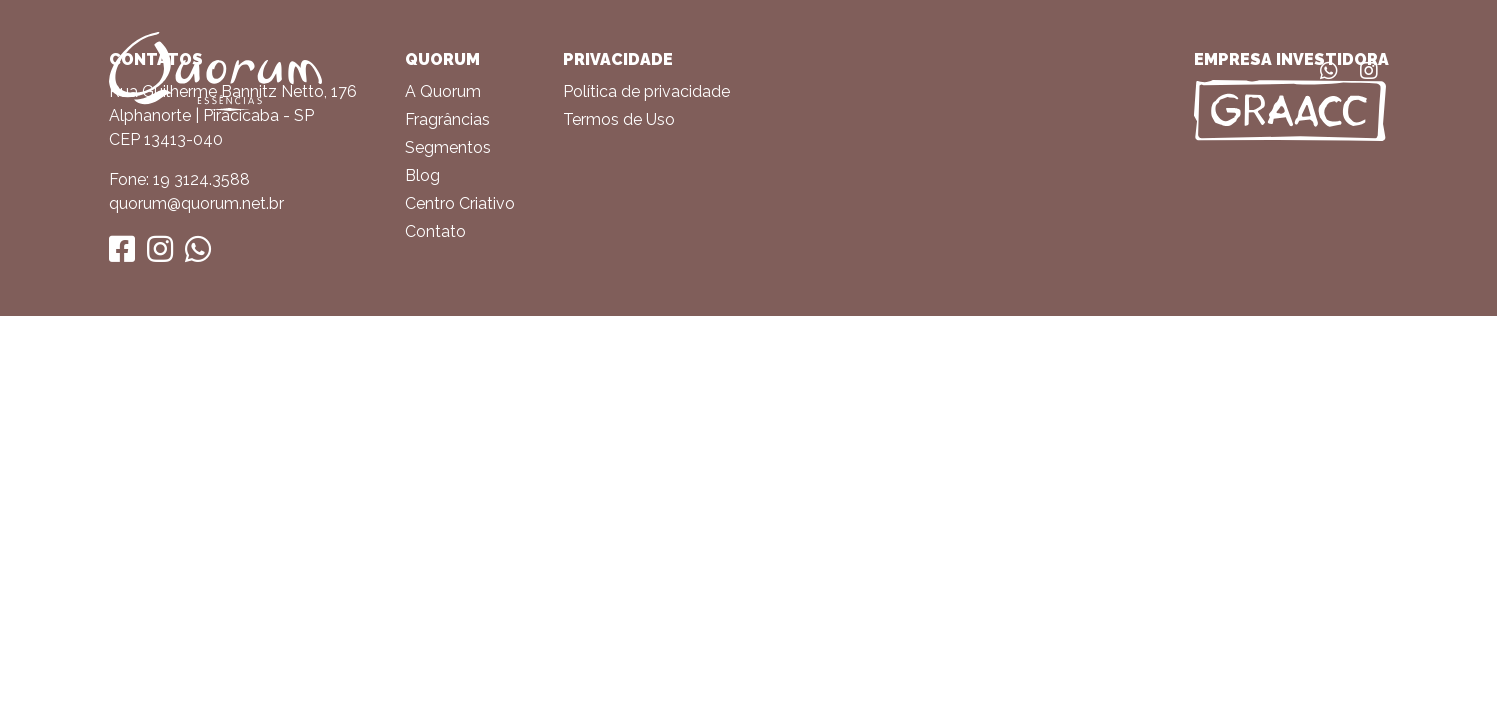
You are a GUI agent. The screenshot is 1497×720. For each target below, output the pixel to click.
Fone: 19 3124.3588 (179, 179)
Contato (435, 231)
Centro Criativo (460, 203)
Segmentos (448, 147)
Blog (422, 175)
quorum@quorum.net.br (196, 203)
